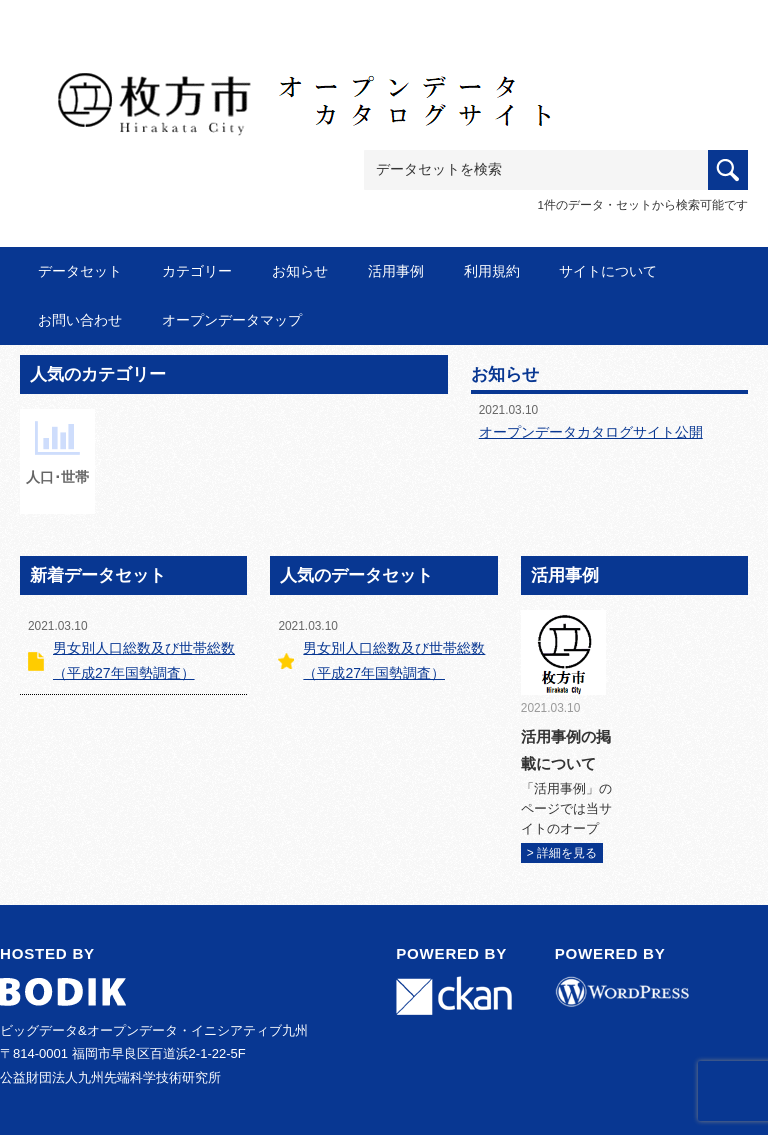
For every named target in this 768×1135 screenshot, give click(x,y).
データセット (80, 271)
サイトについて (608, 271)
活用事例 (396, 271)
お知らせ (300, 271)
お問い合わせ (80, 320)
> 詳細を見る (562, 853)
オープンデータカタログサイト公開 (591, 432)
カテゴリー (197, 271)
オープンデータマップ (232, 320)
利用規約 (492, 271)
